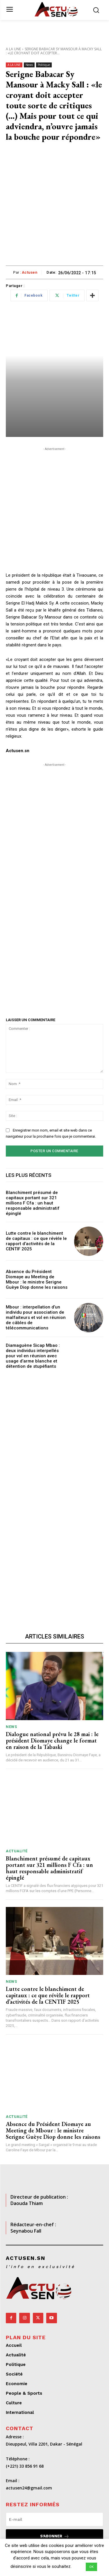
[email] (54, 2519)
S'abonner (54, 2536)
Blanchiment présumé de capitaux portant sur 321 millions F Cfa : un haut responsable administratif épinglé (33, 1203)
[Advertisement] (54, 208)
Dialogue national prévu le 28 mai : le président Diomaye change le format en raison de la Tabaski (52, 1740)
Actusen (29, 272)
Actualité (17, 1851)
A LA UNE (13, 48)
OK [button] (91, 2567)
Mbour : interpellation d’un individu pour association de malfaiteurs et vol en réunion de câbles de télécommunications (36, 1317)
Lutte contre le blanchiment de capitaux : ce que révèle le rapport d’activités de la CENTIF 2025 (36, 1241)
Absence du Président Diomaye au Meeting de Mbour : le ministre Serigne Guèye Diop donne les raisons (36, 1279)
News (29, 64)
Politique (44, 64)
